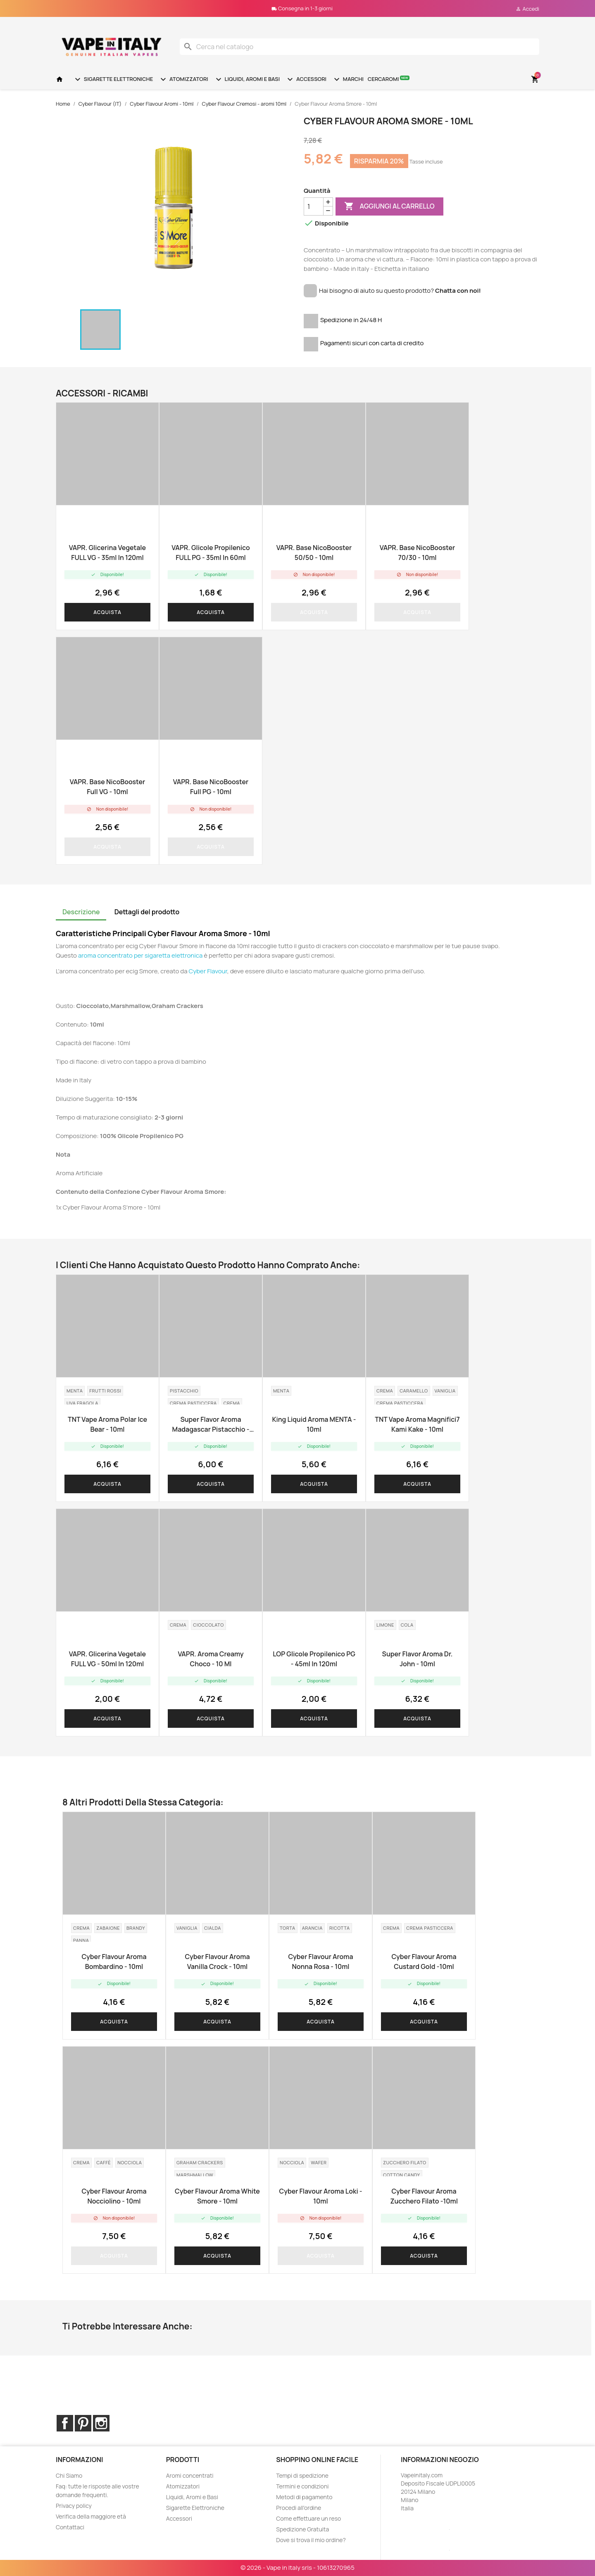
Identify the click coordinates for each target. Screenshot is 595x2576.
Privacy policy (74, 2506)
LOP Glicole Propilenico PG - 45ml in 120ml (314, 1658)
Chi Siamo (69, 2475)
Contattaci (70, 2527)
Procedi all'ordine (298, 2508)
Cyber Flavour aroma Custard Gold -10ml (423, 1961)
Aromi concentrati (190, 2475)
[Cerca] (359, 46)
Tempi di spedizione (302, 2475)
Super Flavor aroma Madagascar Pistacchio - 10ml (211, 1424)
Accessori (305, 79)
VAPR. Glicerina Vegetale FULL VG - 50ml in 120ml (107, 1658)
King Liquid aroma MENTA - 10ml (314, 1424)
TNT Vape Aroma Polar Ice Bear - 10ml (107, 1424)
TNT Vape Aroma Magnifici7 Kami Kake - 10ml (417, 1424)
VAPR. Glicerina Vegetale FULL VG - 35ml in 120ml (107, 552)
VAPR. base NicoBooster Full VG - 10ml (107, 786)
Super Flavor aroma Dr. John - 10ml (417, 1658)
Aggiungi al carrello (389, 206)
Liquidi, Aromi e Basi (247, 79)
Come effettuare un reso (308, 2518)
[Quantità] (314, 206)
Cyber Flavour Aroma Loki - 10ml (320, 2196)
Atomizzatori (183, 79)
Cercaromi (388, 79)
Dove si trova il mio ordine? (311, 2540)
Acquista (107, 612)
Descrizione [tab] (81, 911)
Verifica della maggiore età (91, 2516)
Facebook (65, 2423)
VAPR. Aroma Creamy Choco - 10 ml (210, 1658)
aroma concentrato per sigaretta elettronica (140, 955)
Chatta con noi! (458, 290)
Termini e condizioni (302, 2486)
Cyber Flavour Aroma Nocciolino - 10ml (113, 2196)
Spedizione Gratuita (302, 2529)
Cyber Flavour (208, 971)
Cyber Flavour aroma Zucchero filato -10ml (424, 2196)
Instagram (101, 2423)
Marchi (348, 79)
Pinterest (83, 2423)
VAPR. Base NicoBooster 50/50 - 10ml (314, 552)
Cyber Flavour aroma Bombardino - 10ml (113, 1961)
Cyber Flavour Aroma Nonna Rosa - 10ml (320, 1961)
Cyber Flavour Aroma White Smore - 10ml (217, 2196)
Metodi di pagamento (304, 2497)
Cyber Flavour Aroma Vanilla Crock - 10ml (217, 1961)
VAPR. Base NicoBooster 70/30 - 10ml (417, 552)
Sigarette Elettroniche (113, 79)
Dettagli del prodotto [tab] (147, 911)
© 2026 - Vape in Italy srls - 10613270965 (297, 2567)
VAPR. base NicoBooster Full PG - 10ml (210, 786)
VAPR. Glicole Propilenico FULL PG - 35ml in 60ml (210, 552)
